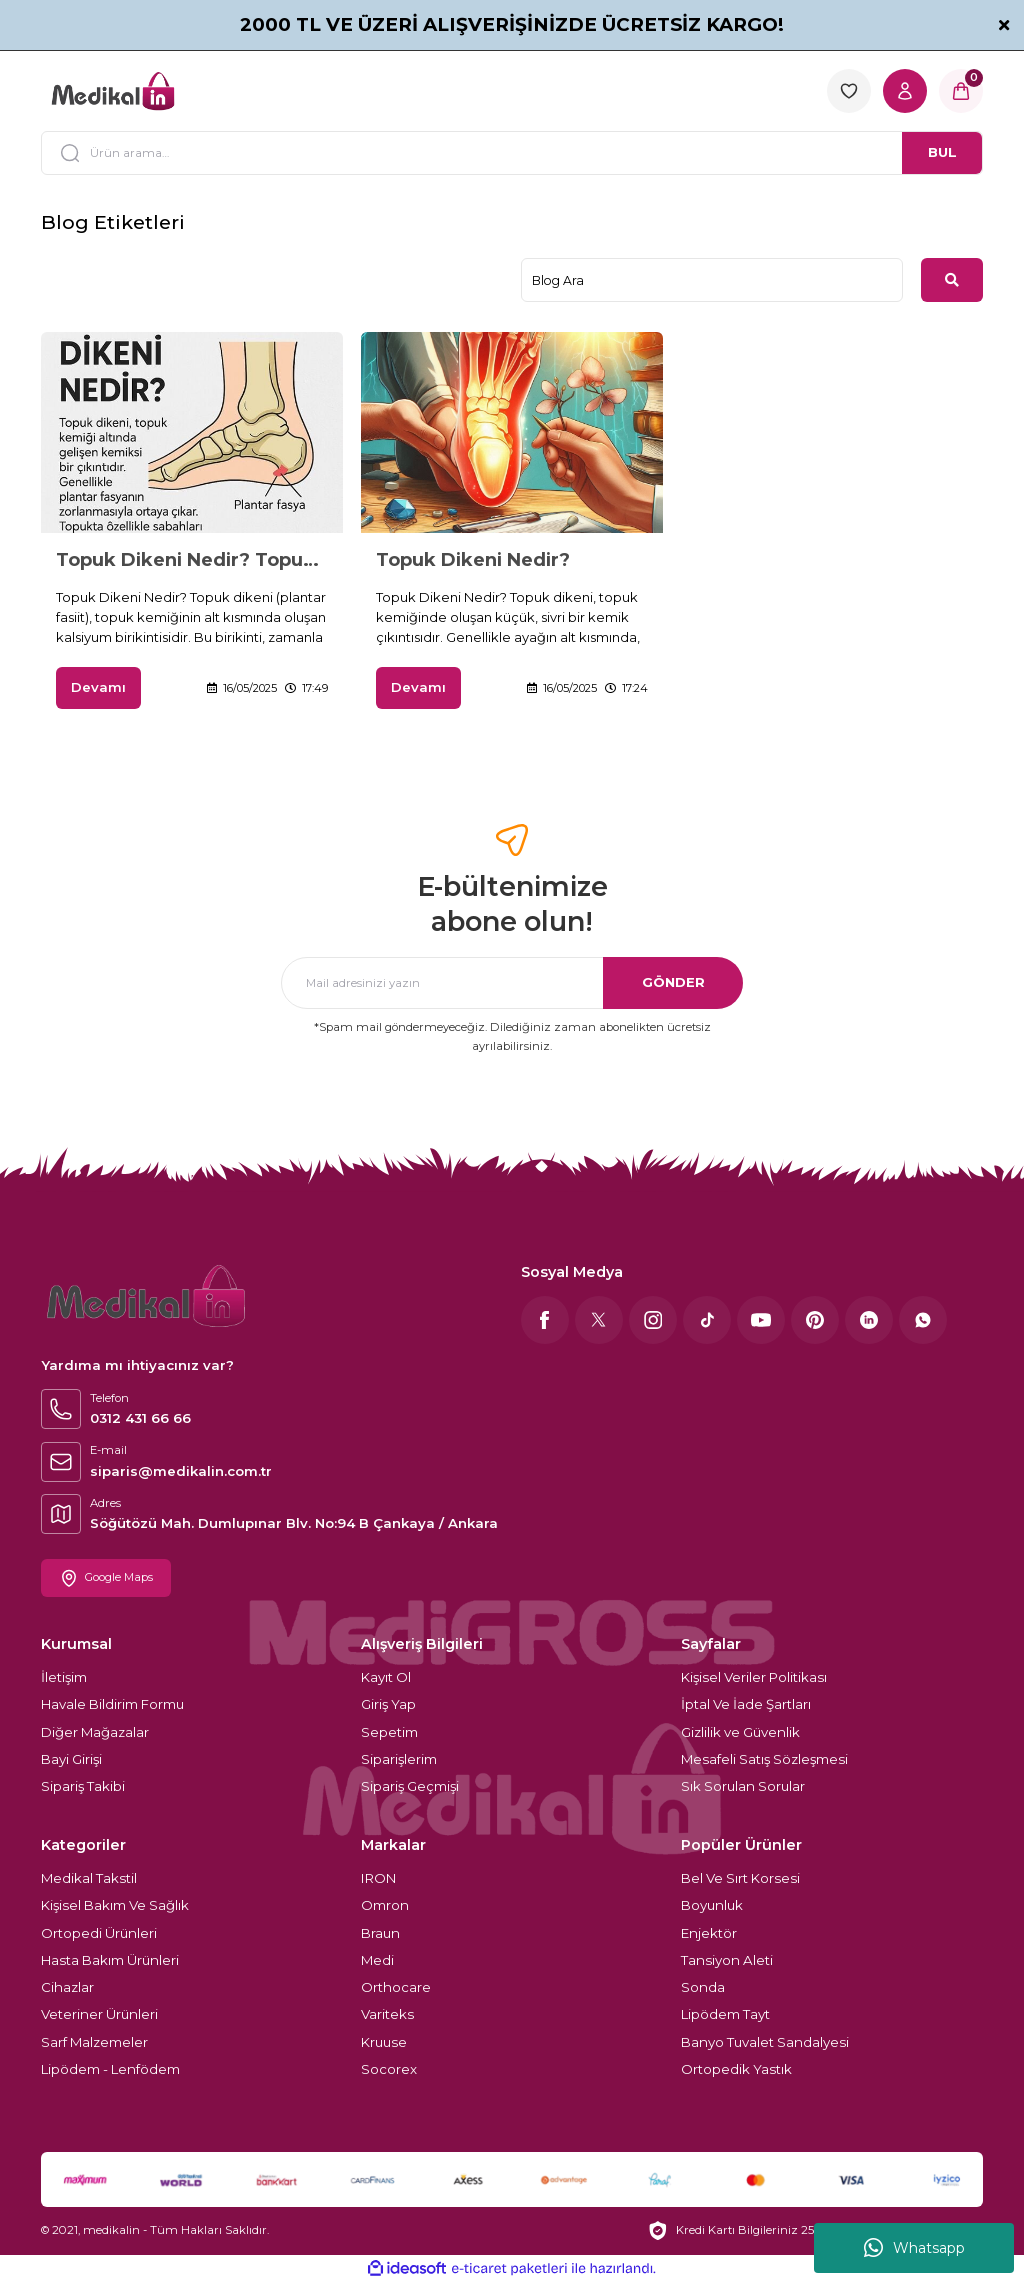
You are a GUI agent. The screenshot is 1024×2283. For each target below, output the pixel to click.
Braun (380, 1933)
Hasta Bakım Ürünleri (110, 1960)
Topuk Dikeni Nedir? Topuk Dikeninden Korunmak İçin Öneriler (192, 560)
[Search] (512, 153)
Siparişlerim (399, 1759)
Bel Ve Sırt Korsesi (740, 1878)
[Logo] (113, 91)
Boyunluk (712, 1905)
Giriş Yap (388, 1704)
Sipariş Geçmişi (410, 1786)
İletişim (64, 1677)
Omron (385, 1905)
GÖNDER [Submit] (673, 982)
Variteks (387, 2015)
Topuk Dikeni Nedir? (473, 560)
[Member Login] (905, 91)
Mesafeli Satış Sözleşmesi (764, 1759)
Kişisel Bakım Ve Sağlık (115, 1905)
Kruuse (384, 2042)
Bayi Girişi (71, 1759)
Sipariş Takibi (83, 1786)
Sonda (703, 1987)
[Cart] (961, 91)
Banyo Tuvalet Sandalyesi (765, 2042)
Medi (377, 1960)
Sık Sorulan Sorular (743, 1786)
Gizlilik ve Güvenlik (740, 1732)
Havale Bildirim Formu (112, 1704)
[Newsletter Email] (512, 983)
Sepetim (389, 1732)
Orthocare (396, 1987)
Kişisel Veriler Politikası (754, 1677)
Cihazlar (67, 1987)
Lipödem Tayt (725, 2015)
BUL (942, 152)
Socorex (389, 2069)
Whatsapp (914, 2248)
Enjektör (709, 1933)
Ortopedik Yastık (736, 2069)
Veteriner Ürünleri (99, 2015)
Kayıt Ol (386, 1677)
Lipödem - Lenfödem (110, 2069)
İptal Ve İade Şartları (746, 1704)
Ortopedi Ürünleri (99, 1933)
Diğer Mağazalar (95, 1732)
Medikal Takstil (89, 1878)
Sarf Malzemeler (94, 2042)
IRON (378, 1878)
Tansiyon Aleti (727, 1960)
